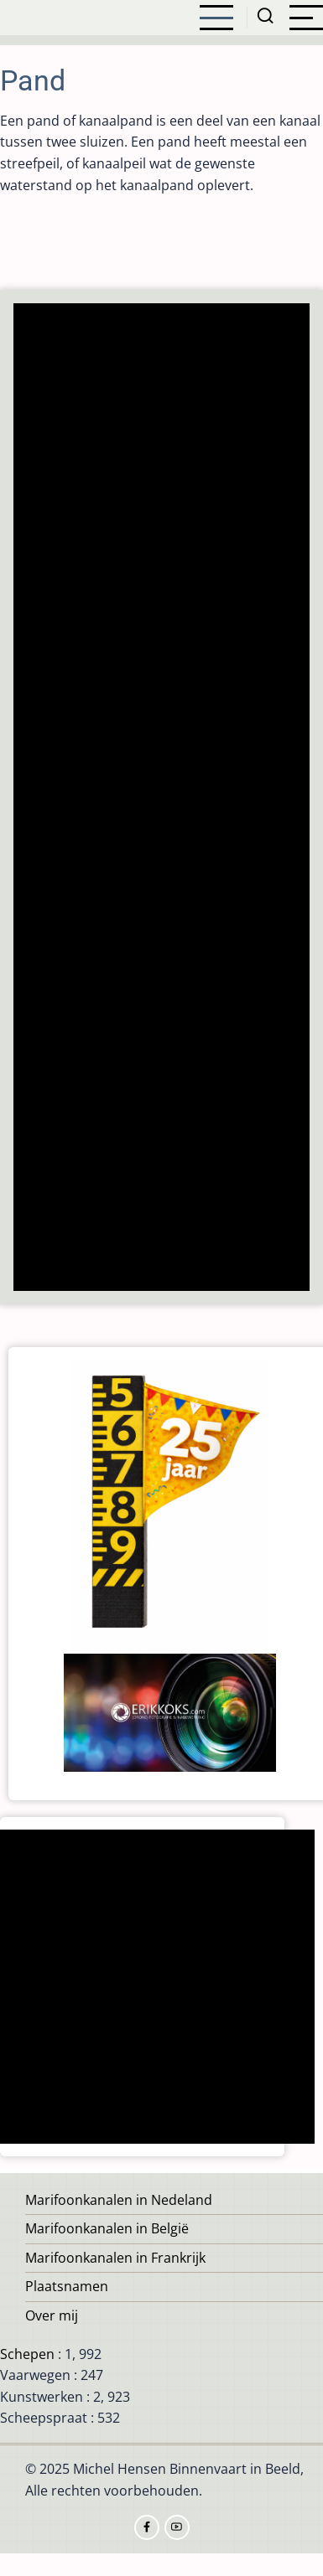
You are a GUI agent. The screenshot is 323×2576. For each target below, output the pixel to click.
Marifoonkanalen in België (107, 2228)
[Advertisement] (162, 799)
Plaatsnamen (66, 2286)
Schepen (27, 2354)
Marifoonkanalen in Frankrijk (115, 2257)
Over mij (51, 2315)
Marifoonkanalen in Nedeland (118, 2200)
